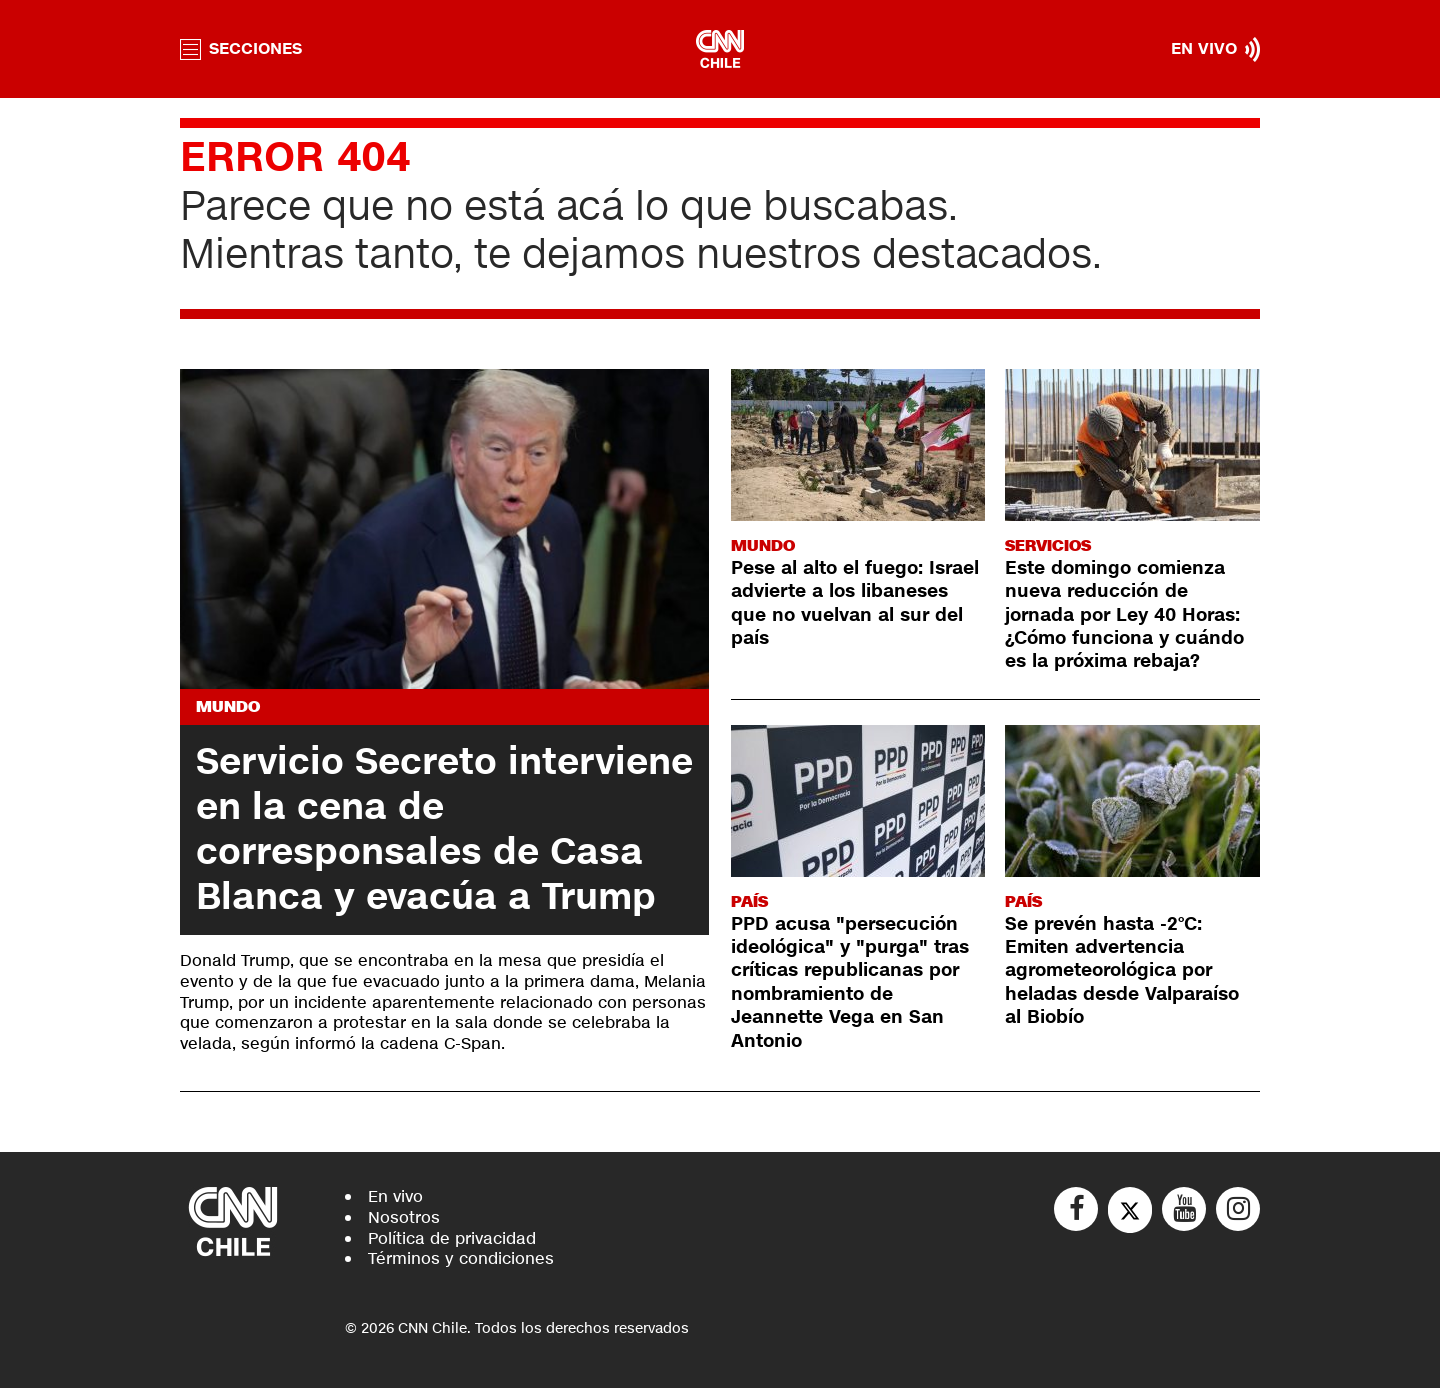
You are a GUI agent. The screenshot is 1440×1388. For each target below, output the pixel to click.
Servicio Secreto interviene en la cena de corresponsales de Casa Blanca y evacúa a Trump (444, 829)
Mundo (228, 706)
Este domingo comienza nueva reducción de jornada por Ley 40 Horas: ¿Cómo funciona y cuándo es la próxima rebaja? (1124, 615)
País (749, 901)
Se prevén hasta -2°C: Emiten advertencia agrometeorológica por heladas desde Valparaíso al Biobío (1122, 971)
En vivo (395, 1196)
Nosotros (404, 1217)
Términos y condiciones (461, 1258)
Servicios (1048, 545)
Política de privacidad (452, 1238)
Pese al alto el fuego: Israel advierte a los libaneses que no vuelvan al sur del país (855, 603)
